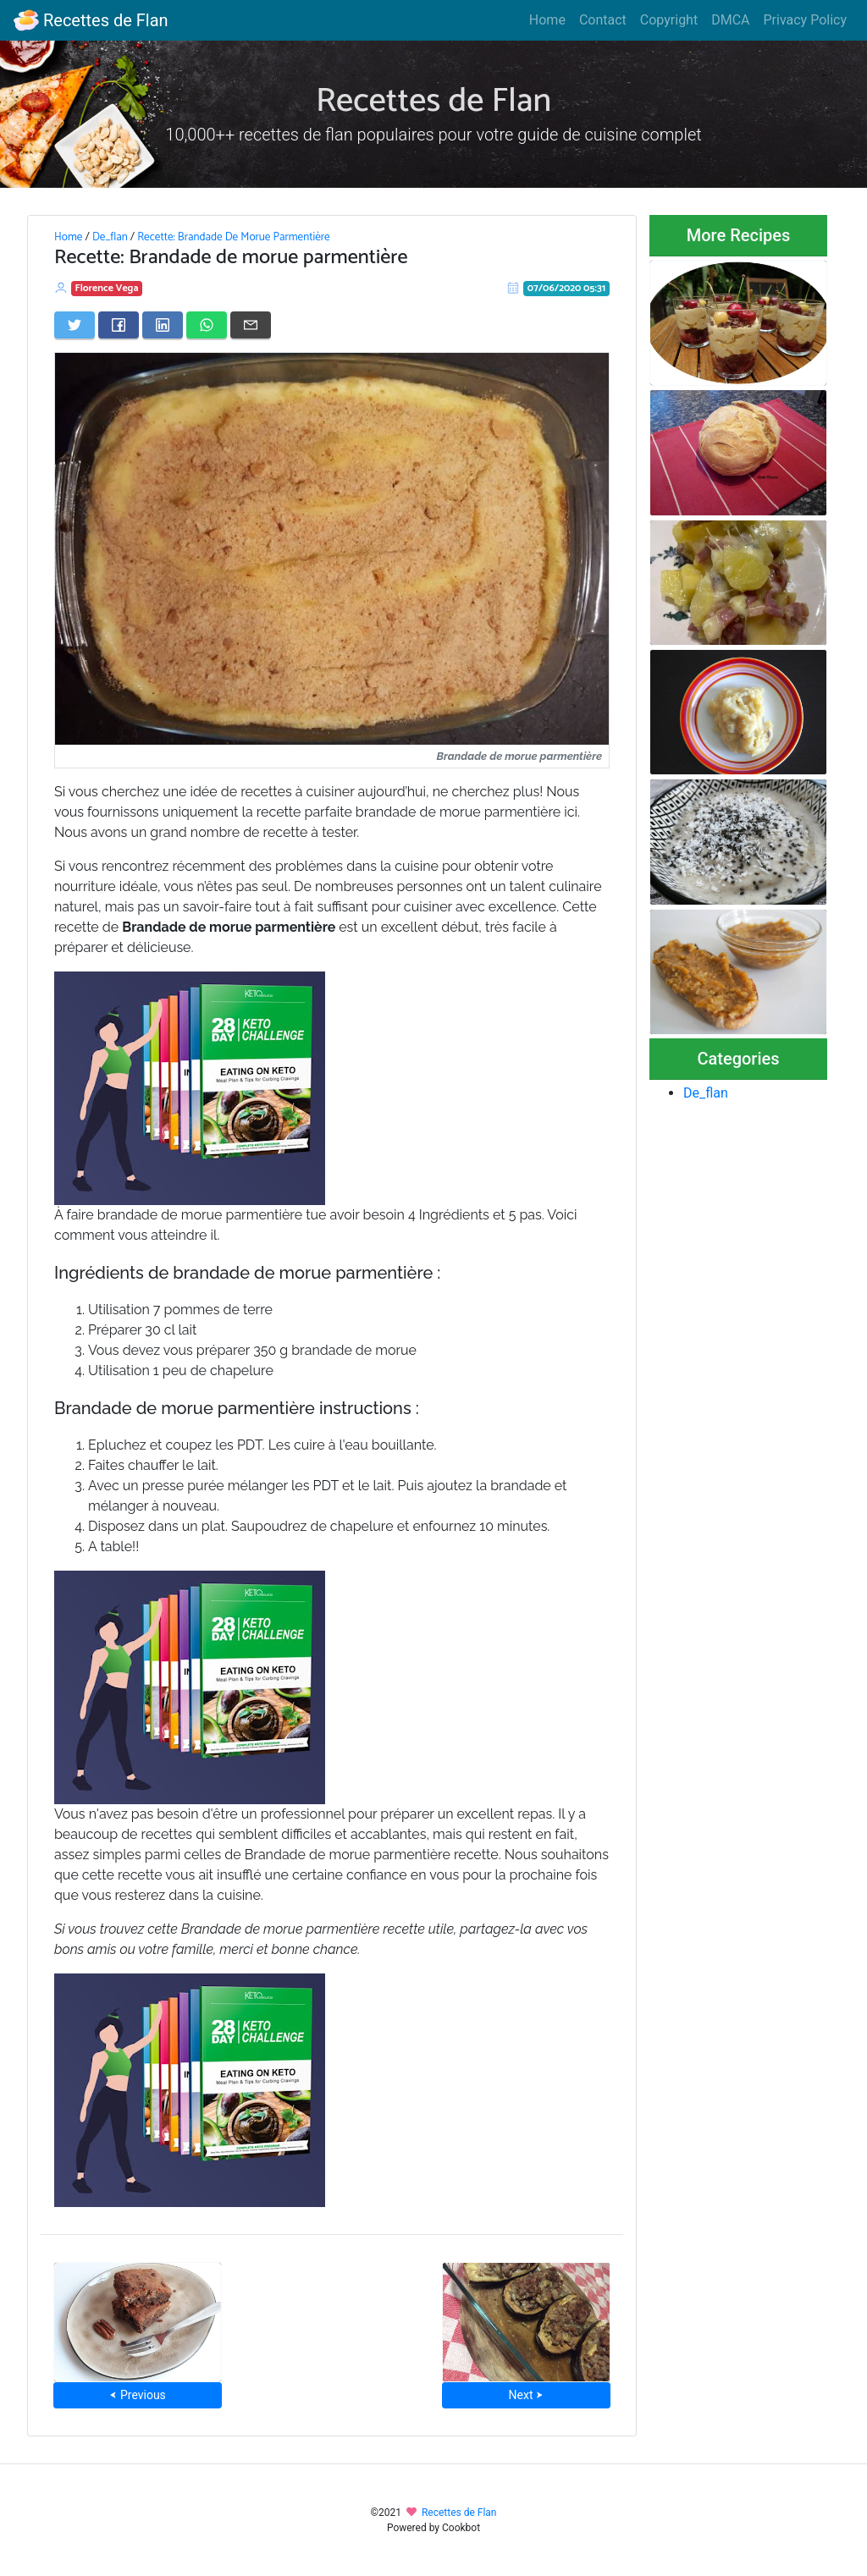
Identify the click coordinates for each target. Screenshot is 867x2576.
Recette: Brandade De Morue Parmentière (233, 237)
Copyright (669, 20)
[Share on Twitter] (74, 325)
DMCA (730, 20)
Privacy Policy (806, 20)
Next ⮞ (526, 2395)
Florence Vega (107, 288)
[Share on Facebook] (118, 325)
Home (547, 20)
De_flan (110, 237)
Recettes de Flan (91, 20)
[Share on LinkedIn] (162, 325)
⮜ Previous (137, 2395)
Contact (603, 20)
